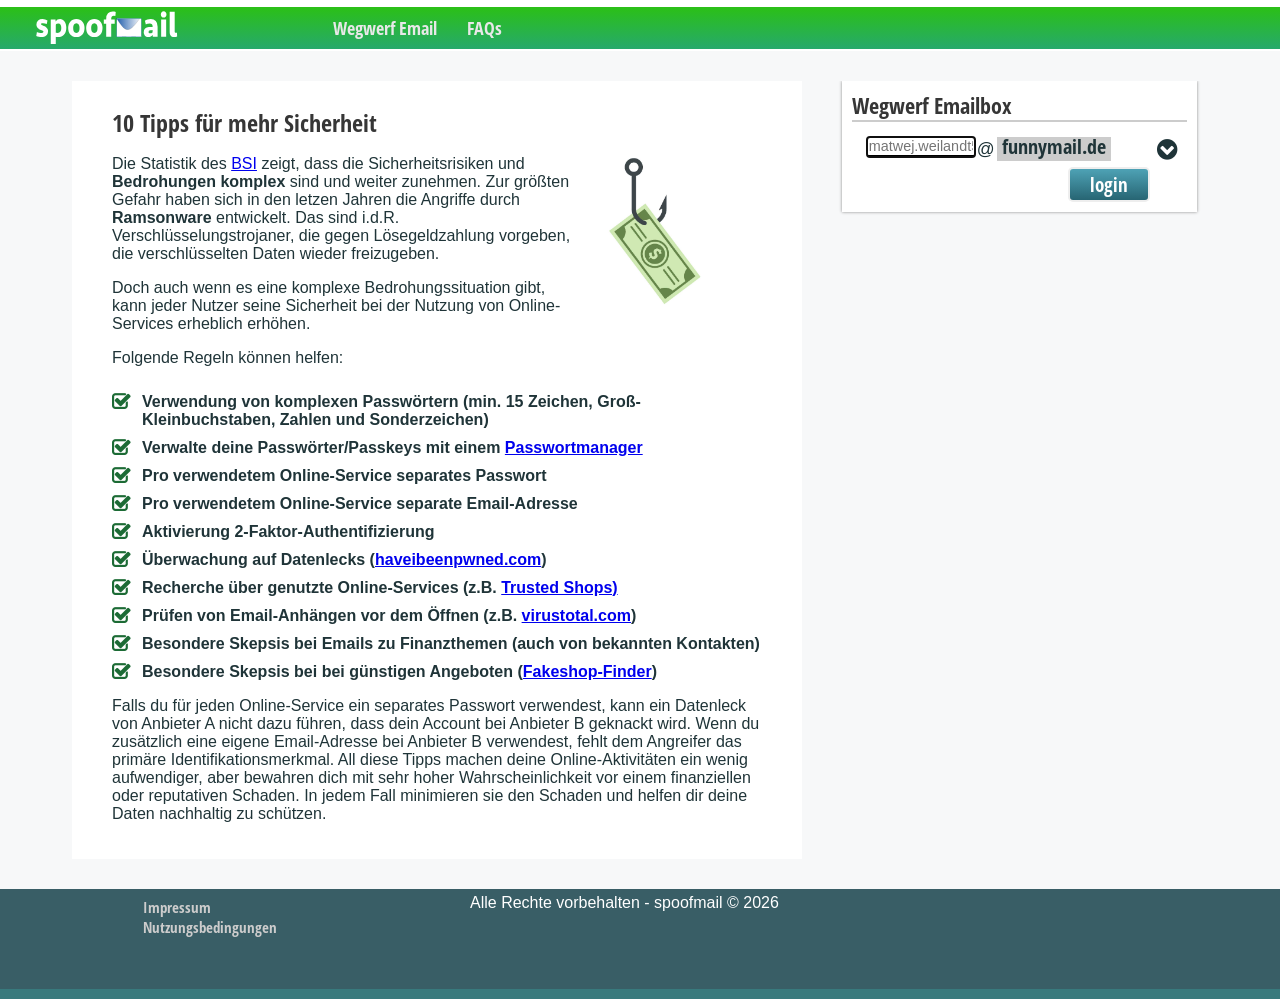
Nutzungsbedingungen (210, 927)
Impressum (177, 907)
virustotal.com (576, 615)
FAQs (484, 28)
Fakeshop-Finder (587, 671)
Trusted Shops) (559, 587)
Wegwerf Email (385, 28)
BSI (244, 163)
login (1109, 184)
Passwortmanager (574, 447)
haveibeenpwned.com (458, 559)
